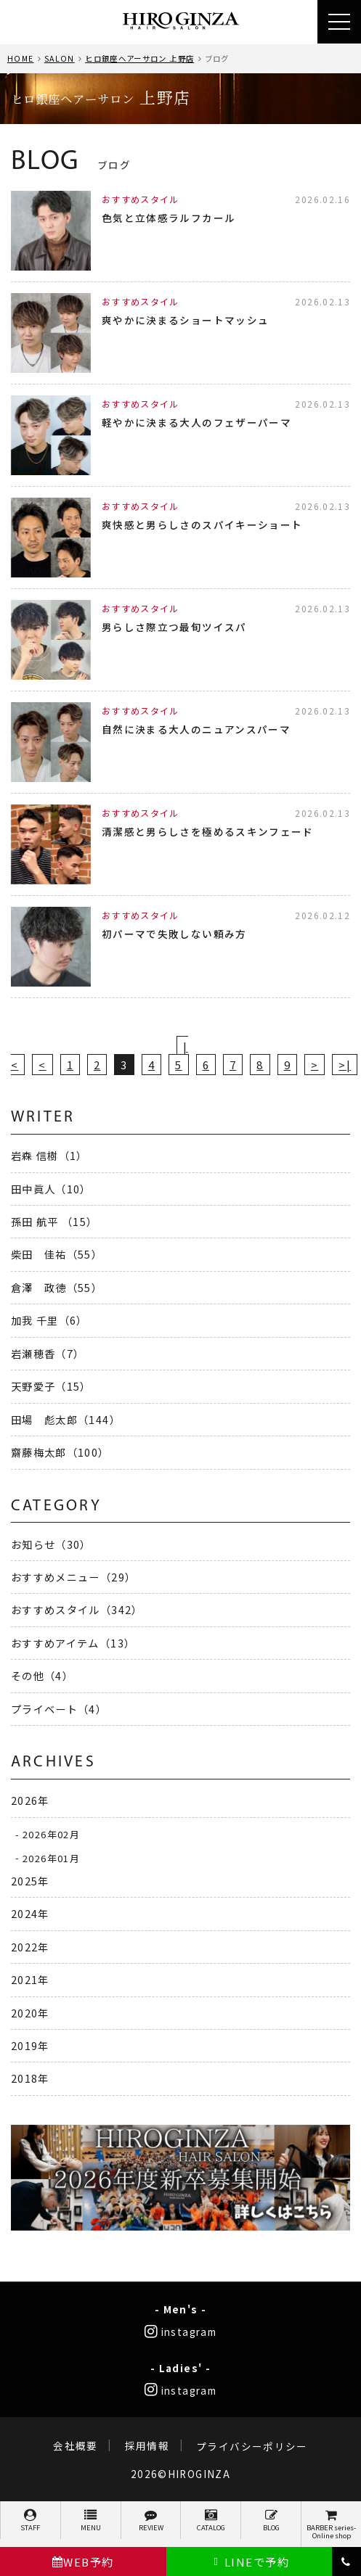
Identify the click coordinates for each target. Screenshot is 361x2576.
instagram (180, 2331)
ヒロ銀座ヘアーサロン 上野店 (139, 58)
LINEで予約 (249, 2561)
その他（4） (42, 1675)
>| (344, 1064)
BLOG (271, 2520)
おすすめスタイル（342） (77, 1609)
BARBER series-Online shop (331, 2525)
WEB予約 (83, 2561)
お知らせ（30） (51, 1544)
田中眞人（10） (51, 1188)
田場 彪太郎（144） (66, 1419)
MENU (91, 2520)
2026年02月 (51, 1834)
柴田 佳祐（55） (56, 1254)
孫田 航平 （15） (54, 1221)
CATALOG (210, 2520)
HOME (20, 58)
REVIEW (151, 2520)
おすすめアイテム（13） (73, 1642)
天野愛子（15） (51, 1386)
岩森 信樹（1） (49, 1155)
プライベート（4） (59, 1708)
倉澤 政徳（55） (56, 1287)
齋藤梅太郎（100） (60, 1452)
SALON (59, 58)
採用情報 (147, 2446)
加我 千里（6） (49, 1320)
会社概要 (75, 2446)
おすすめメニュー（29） (73, 1576)
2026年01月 (51, 1857)
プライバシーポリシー (252, 2446)
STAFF (30, 2520)
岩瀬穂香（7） (48, 1353)
